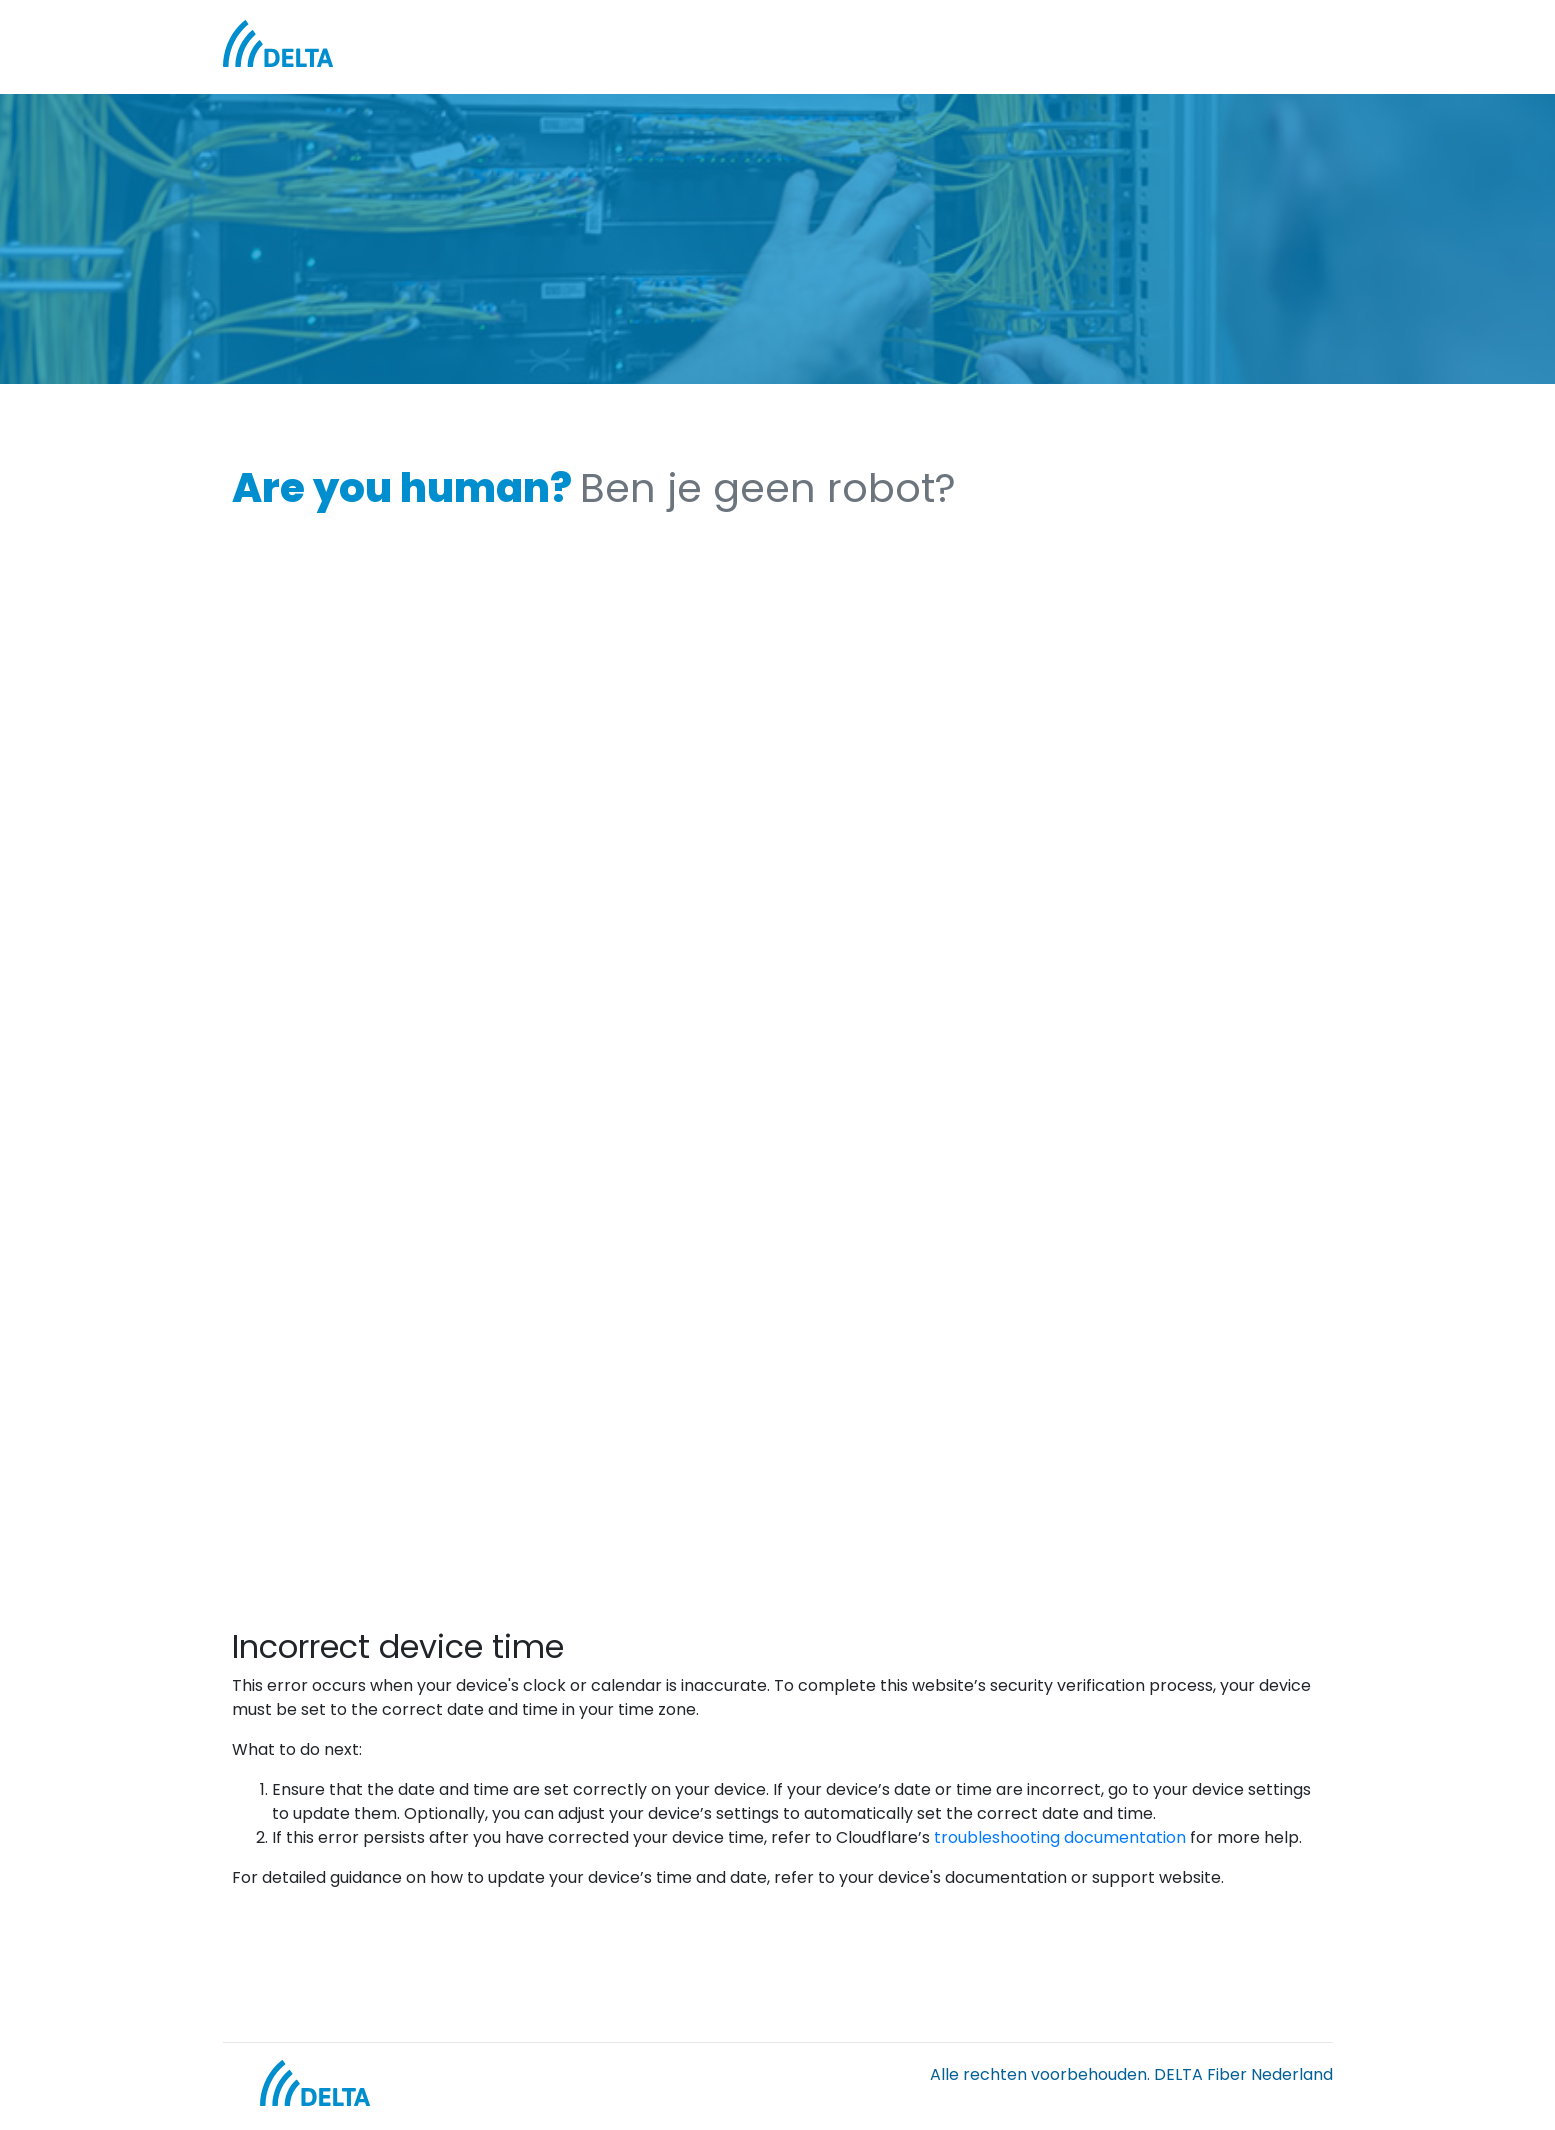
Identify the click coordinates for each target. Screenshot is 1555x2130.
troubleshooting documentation (1060, 1837)
